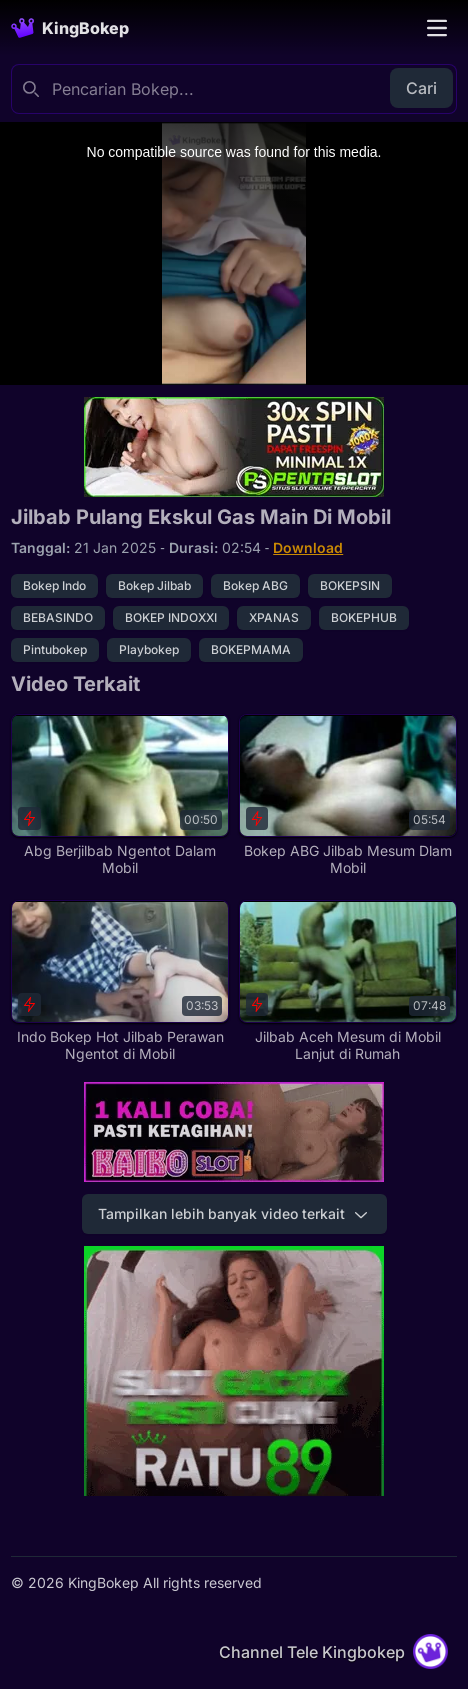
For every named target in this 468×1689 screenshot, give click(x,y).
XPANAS (274, 617)
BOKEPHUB (364, 617)
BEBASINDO (58, 617)
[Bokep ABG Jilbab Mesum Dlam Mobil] (348, 795)
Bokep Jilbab (154, 585)
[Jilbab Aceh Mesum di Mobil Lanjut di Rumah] (348, 981)
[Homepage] (70, 28)
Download (308, 547)
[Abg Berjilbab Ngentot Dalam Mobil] (120, 795)
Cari (421, 88)
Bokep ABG (255, 585)
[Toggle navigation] (437, 28)
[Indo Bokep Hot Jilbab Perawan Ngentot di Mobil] (120, 981)
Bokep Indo (54, 585)
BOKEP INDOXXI (171, 617)
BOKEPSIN (350, 585)
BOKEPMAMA (251, 649)
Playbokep (149, 649)
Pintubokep (55, 649)
